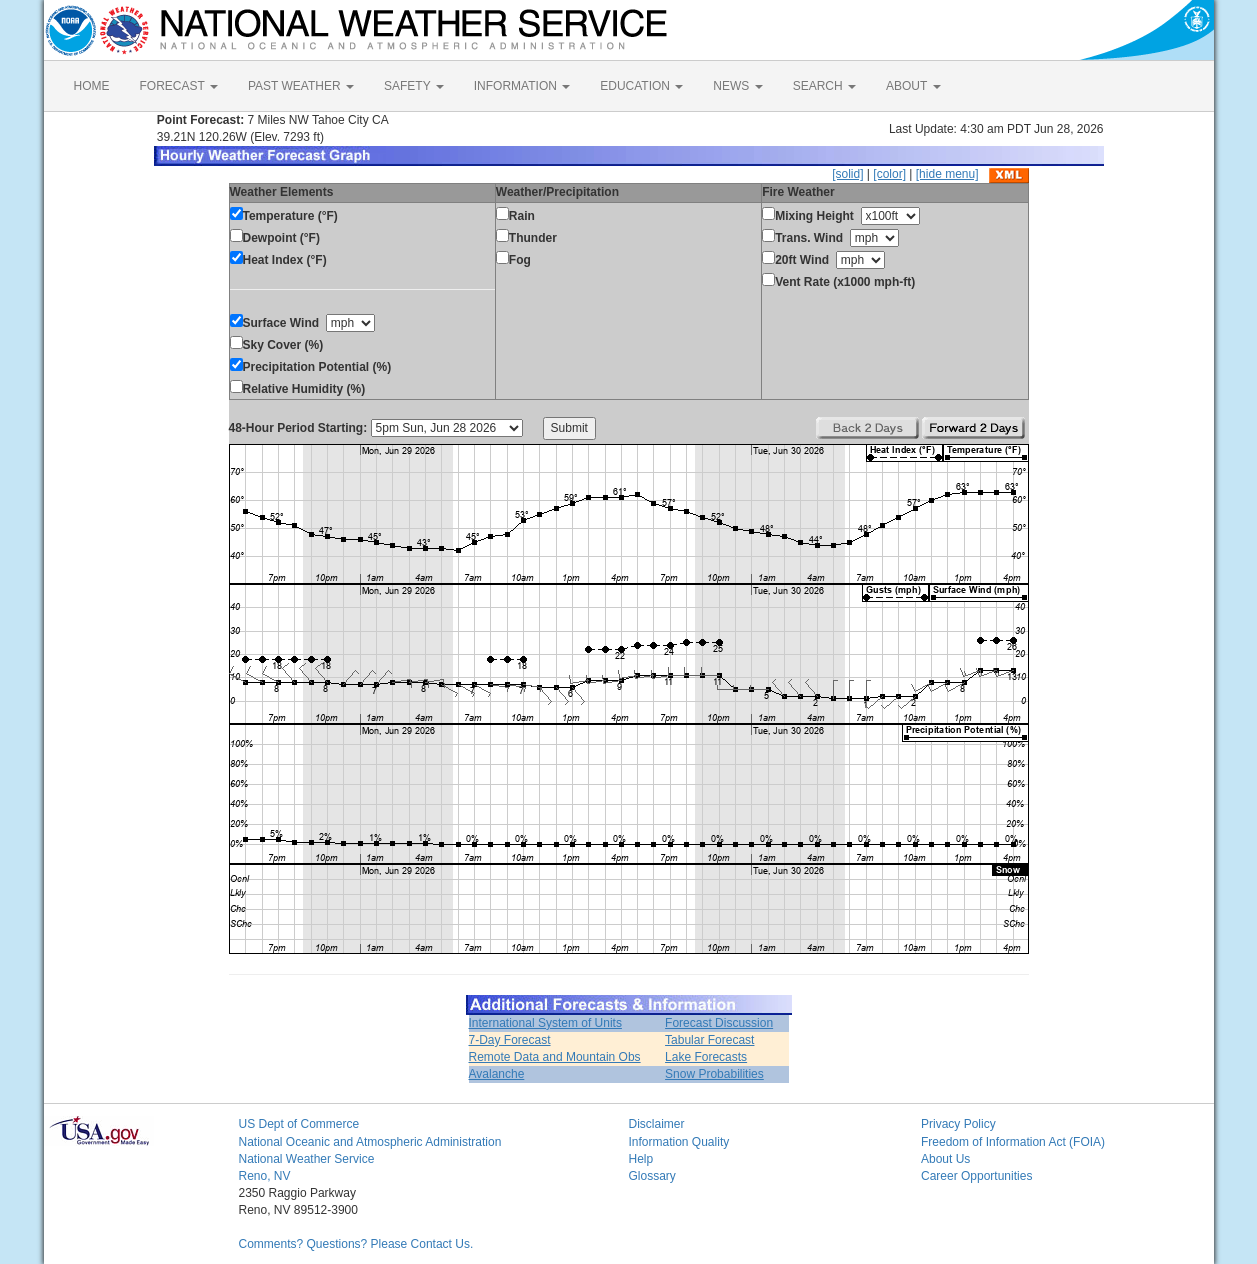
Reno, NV (265, 1176)
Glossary (652, 1176)
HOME (92, 86)
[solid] (847, 174)
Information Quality (679, 1142)
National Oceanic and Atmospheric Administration (370, 1142)
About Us (945, 1159)
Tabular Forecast (709, 1040)
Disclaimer (657, 1124)
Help (641, 1159)
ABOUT (913, 86)
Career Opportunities (976, 1176)
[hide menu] (947, 174)
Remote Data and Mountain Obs (555, 1057)
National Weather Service (307, 1159)
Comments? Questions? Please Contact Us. (356, 1244)
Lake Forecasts (706, 1057)
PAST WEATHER (301, 86)
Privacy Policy (958, 1124)
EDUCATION (641, 86)
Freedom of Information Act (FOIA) (1013, 1142)
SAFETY (414, 86)
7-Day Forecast (510, 1040)
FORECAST (179, 86)
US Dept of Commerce (299, 1124)
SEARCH (824, 86)
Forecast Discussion (719, 1023)
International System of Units (545, 1023)
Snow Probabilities (714, 1074)
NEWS (737, 86)
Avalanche (497, 1074)
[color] (889, 174)
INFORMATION (522, 86)
